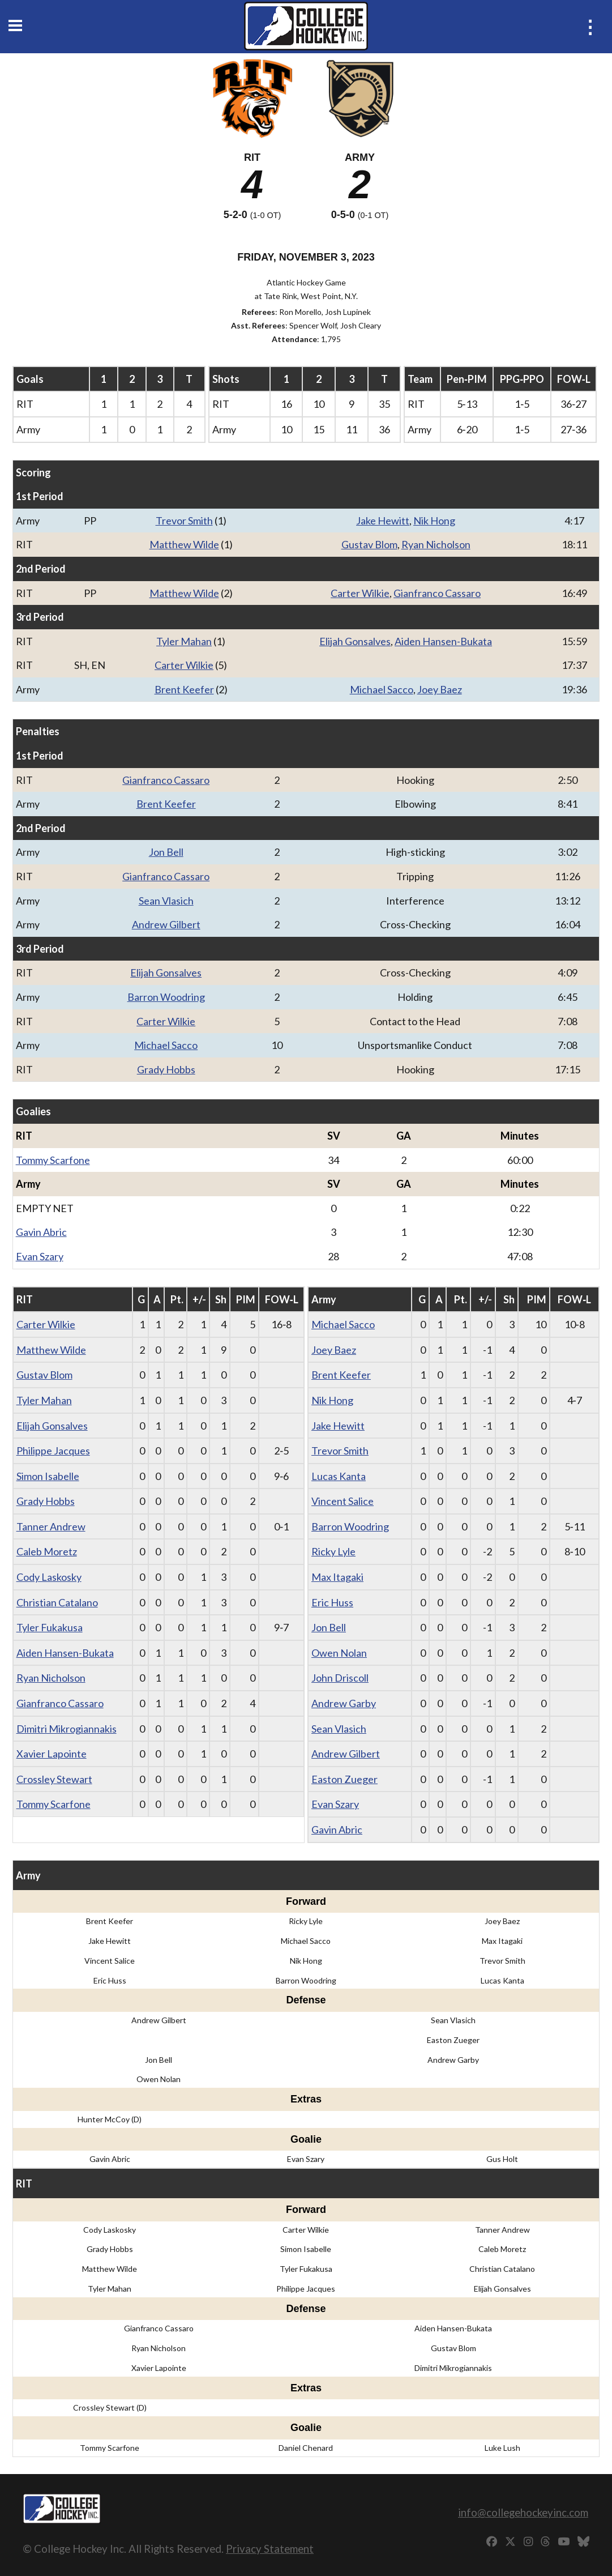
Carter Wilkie (360, 593)
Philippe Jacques (53, 1450)
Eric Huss (332, 1602)
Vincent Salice (342, 1501)
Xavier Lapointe (51, 1753)
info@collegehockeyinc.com (523, 2512)
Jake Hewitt (382, 520)
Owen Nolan (339, 1653)
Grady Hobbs (166, 1069)
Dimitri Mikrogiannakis (66, 1728)
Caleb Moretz (46, 1551)
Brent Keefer (184, 689)
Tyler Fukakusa (49, 1627)
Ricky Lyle (333, 1551)
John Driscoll (340, 1677)
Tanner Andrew (50, 1526)
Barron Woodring (166, 997)
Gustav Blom (369, 544)
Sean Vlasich (166, 900)
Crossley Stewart (54, 1779)
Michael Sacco (381, 689)
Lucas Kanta (338, 1476)
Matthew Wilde (184, 544)
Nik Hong (434, 520)
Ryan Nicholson (435, 544)
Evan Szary (39, 1256)
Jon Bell (166, 852)
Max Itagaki (337, 1577)
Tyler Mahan (184, 641)
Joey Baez (439, 689)
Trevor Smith (184, 520)
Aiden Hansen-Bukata (443, 641)
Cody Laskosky (49, 1577)
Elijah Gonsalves (355, 641)
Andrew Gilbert (166, 924)
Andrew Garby (343, 1703)
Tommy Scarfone (53, 1160)
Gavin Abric (41, 1232)
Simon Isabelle (47, 1476)
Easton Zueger (344, 1779)
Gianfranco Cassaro (437, 593)
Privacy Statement (270, 2548)
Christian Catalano (57, 1602)
